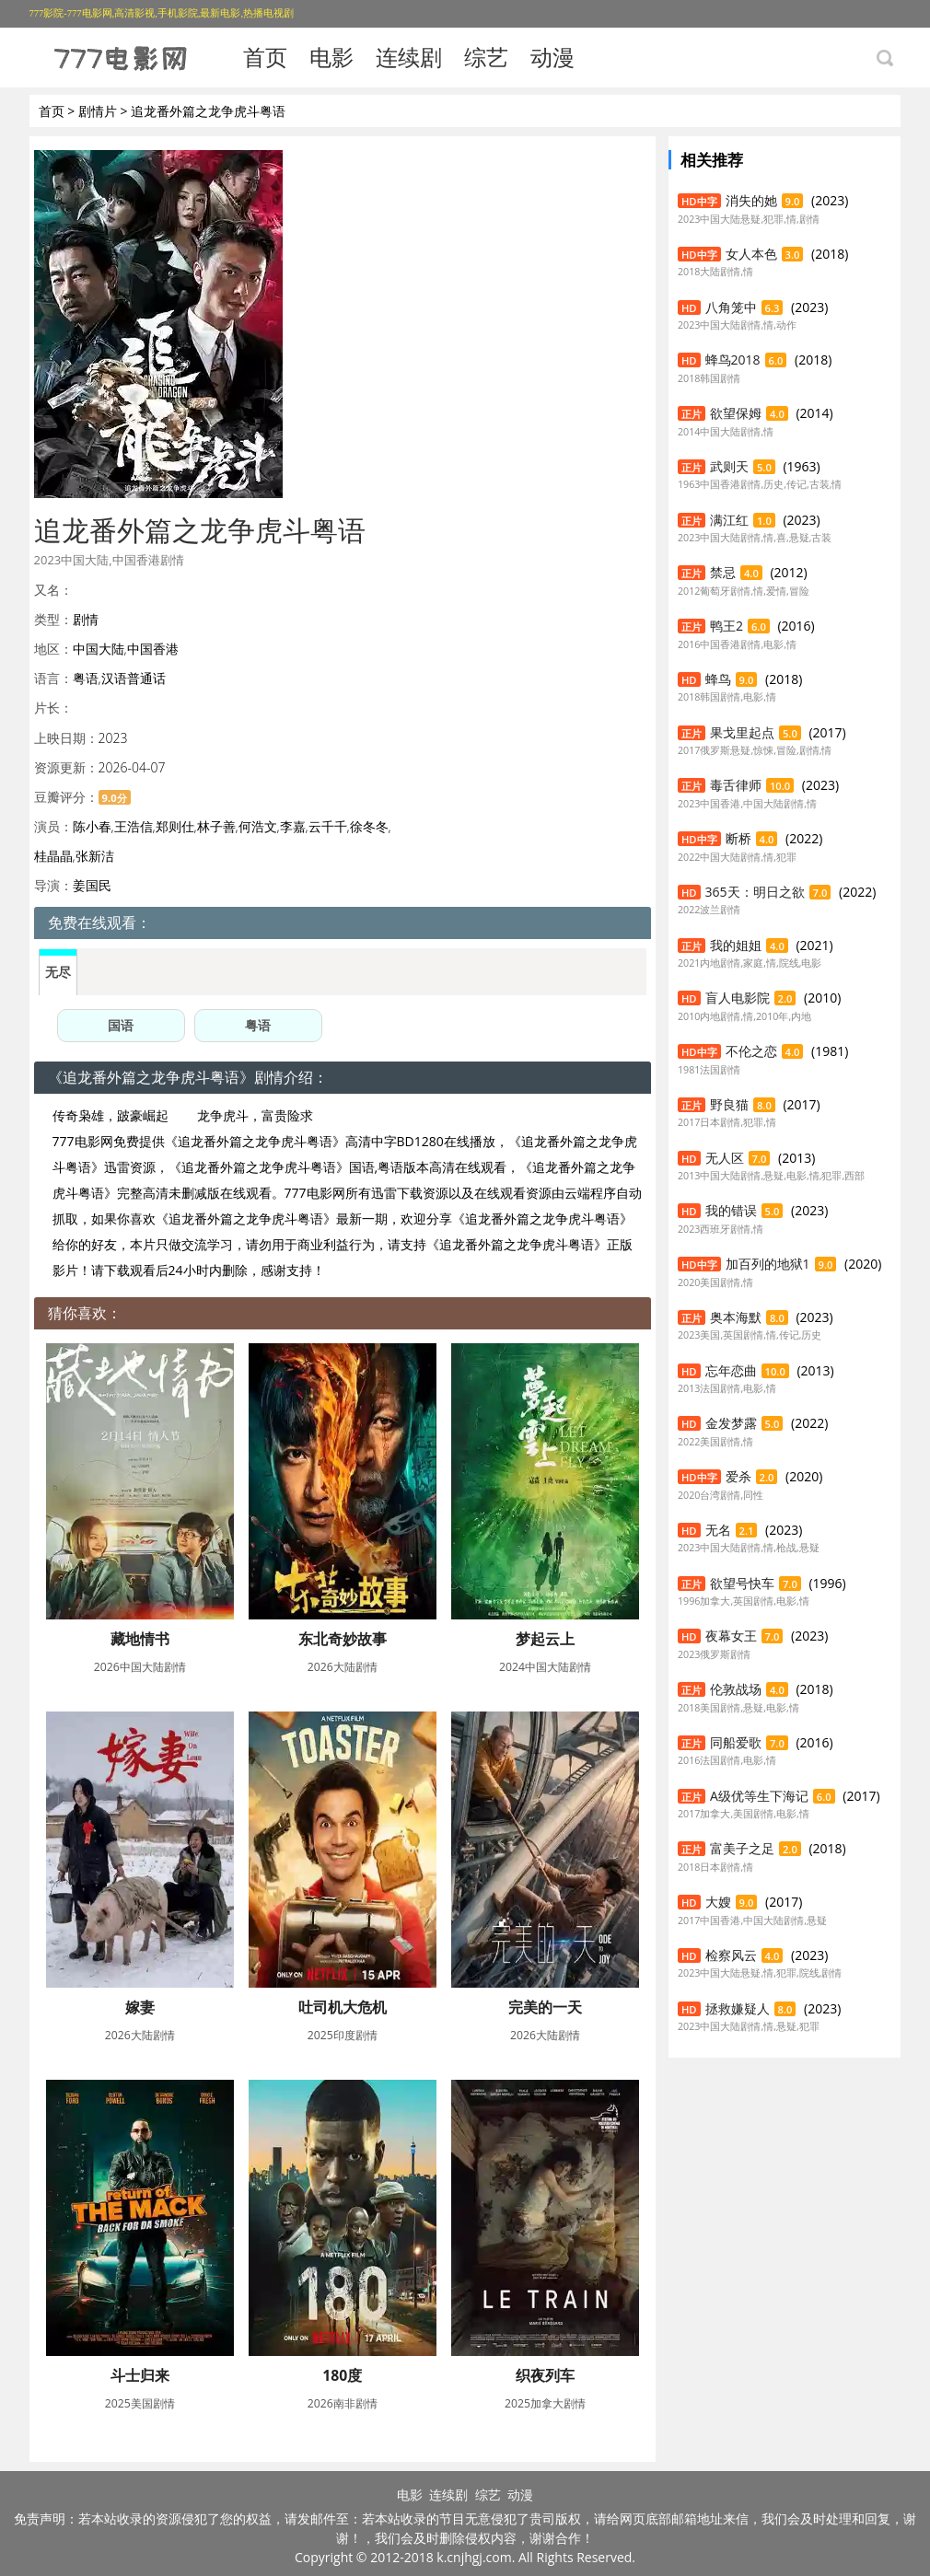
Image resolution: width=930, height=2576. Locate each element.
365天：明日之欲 (755, 891)
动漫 (552, 56)
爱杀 (738, 1476)
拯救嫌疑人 (737, 2008)
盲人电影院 (737, 997)
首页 (265, 56)
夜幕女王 (731, 1635)
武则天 (729, 466)
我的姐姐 (735, 945)
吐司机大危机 (342, 2007)
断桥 (738, 838)
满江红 (729, 519)
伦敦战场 (735, 1689)
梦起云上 (545, 1639)
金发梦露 (731, 1423)
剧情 (86, 619)
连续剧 (409, 56)
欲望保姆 (735, 413)
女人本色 (751, 253)
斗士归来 (139, 2375)
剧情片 (97, 111)
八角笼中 (731, 307)
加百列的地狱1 (768, 1263)
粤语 (258, 1025)
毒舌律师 (735, 785)
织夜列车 (545, 2375)
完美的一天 (545, 2007)
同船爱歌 (735, 1742)
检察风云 (731, 1955)
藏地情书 (139, 1639)
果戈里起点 (742, 732)
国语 (121, 1025)
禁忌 (723, 572)
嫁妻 (140, 2007)
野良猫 (729, 1104)
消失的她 (751, 200)
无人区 (724, 1157)
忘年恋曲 (731, 1370)
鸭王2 (726, 625)
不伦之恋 (751, 1051)
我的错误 (731, 1210)
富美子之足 (742, 1848)
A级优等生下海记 (759, 1795)
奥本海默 (735, 1317)
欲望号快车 (742, 1583)
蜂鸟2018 (733, 359)
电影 (331, 56)
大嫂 (718, 1901)
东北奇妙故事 (342, 1639)
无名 (718, 1529)
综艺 (486, 56)
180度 (342, 2375)
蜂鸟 (718, 679)
